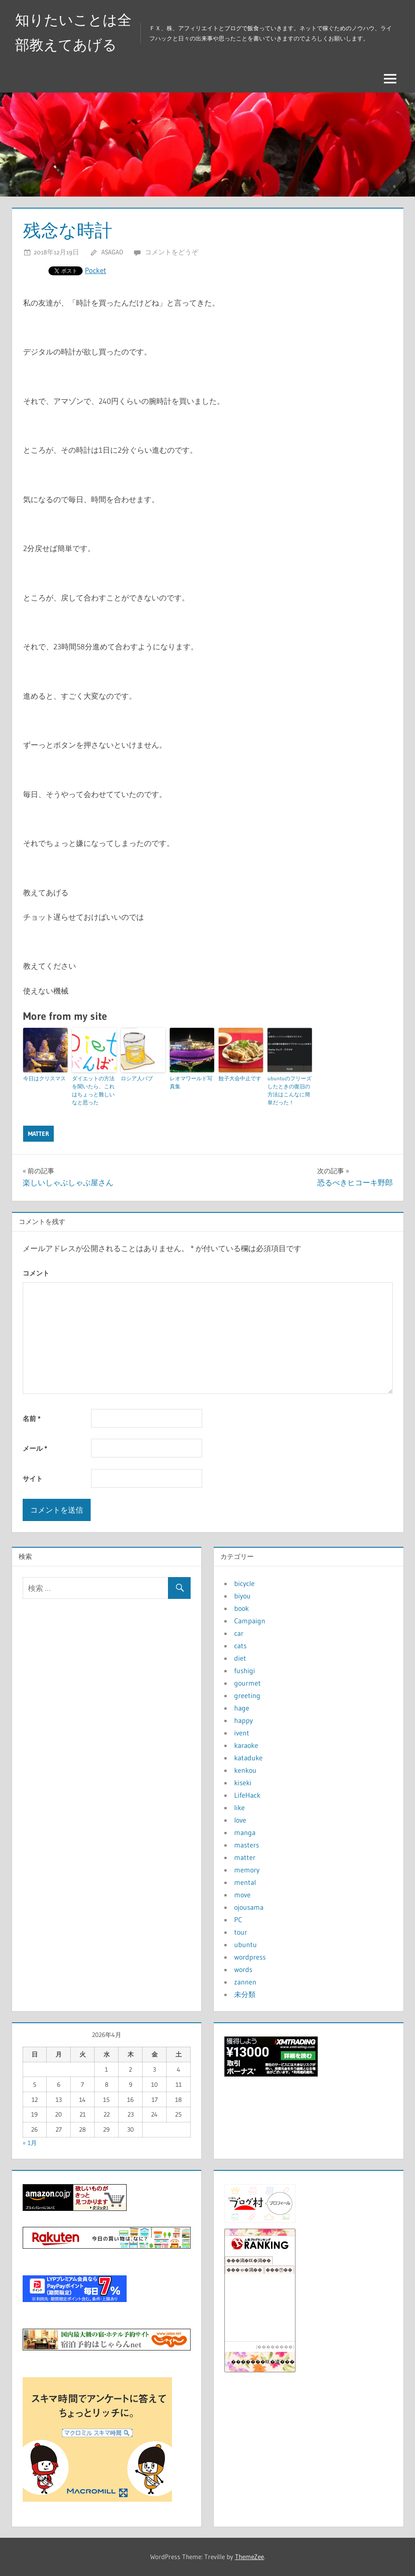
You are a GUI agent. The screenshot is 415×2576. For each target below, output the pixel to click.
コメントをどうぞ (171, 252)
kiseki (242, 1782)
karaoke (246, 1745)
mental (245, 1882)
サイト (33, 1478)
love (240, 1819)
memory (246, 1869)
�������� (275, 2346)
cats (240, 1645)
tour (240, 1932)
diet (240, 1658)
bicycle (244, 1583)
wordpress (250, 1956)
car (238, 1633)
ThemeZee (249, 2556)
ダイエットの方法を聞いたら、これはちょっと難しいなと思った (93, 1090)
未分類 (244, 1994)
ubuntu (245, 1944)
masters (246, 1844)
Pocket (95, 270)
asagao (112, 252)
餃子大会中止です (240, 1078)
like (239, 1807)
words (243, 1969)
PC (238, 1919)
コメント (36, 1273)
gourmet (247, 1682)
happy (243, 1720)
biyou (242, 1595)
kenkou (245, 1770)
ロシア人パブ (137, 1078)
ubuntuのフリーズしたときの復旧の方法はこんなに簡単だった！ (289, 1090)
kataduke (248, 1757)
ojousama (248, 1907)
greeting (247, 1695)
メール (35, 1448)
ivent (241, 1732)
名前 (31, 1418)
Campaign (249, 1620)
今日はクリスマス (44, 1078)
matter (38, 1134)
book (241, 1608)
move (242, 1894)
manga (244, 1832)
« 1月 (30, 2143)
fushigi (244, 1670)
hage (241, 1707)
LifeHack (247, 1795)
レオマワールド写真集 (191, 1082)
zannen (245, 1981)
